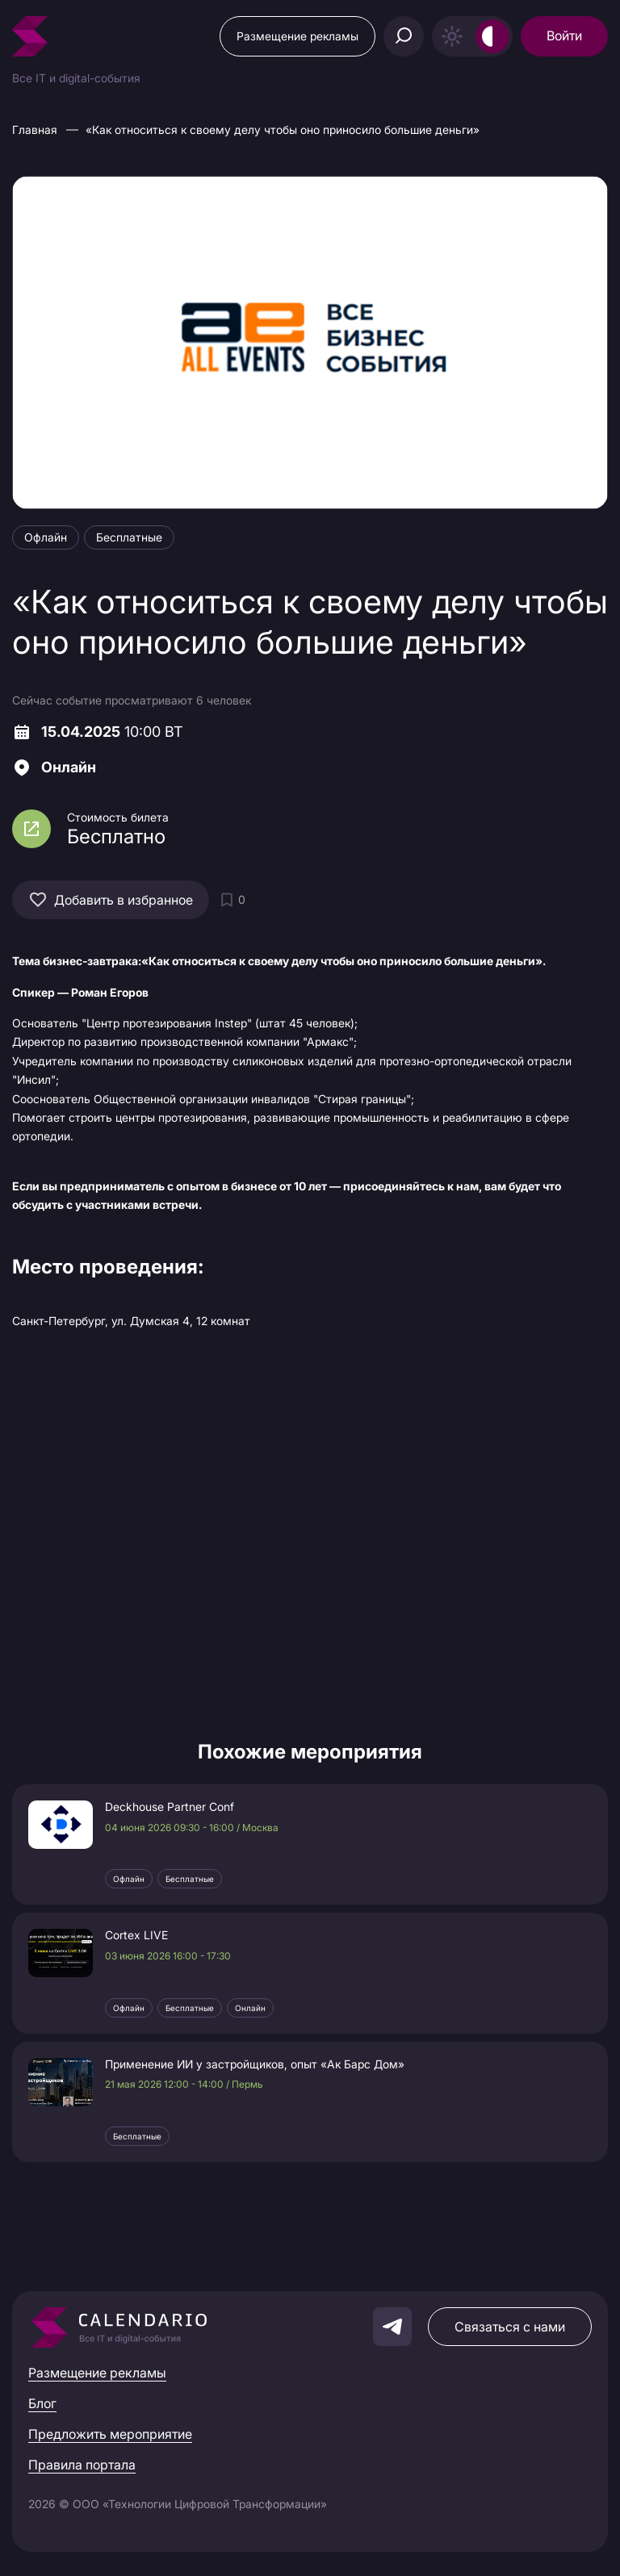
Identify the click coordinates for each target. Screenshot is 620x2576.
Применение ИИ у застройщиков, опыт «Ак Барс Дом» (254, 2064)
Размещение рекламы (297, 36)
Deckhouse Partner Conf (169, 1806)
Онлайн (250, 2008)
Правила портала (82, 2465)
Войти (564, 35)
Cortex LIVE (136, 1935)
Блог (42, 2403)
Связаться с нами (510, 2327)
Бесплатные (189, 1879)
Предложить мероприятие (110, 2434)
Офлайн (129, 1879)
